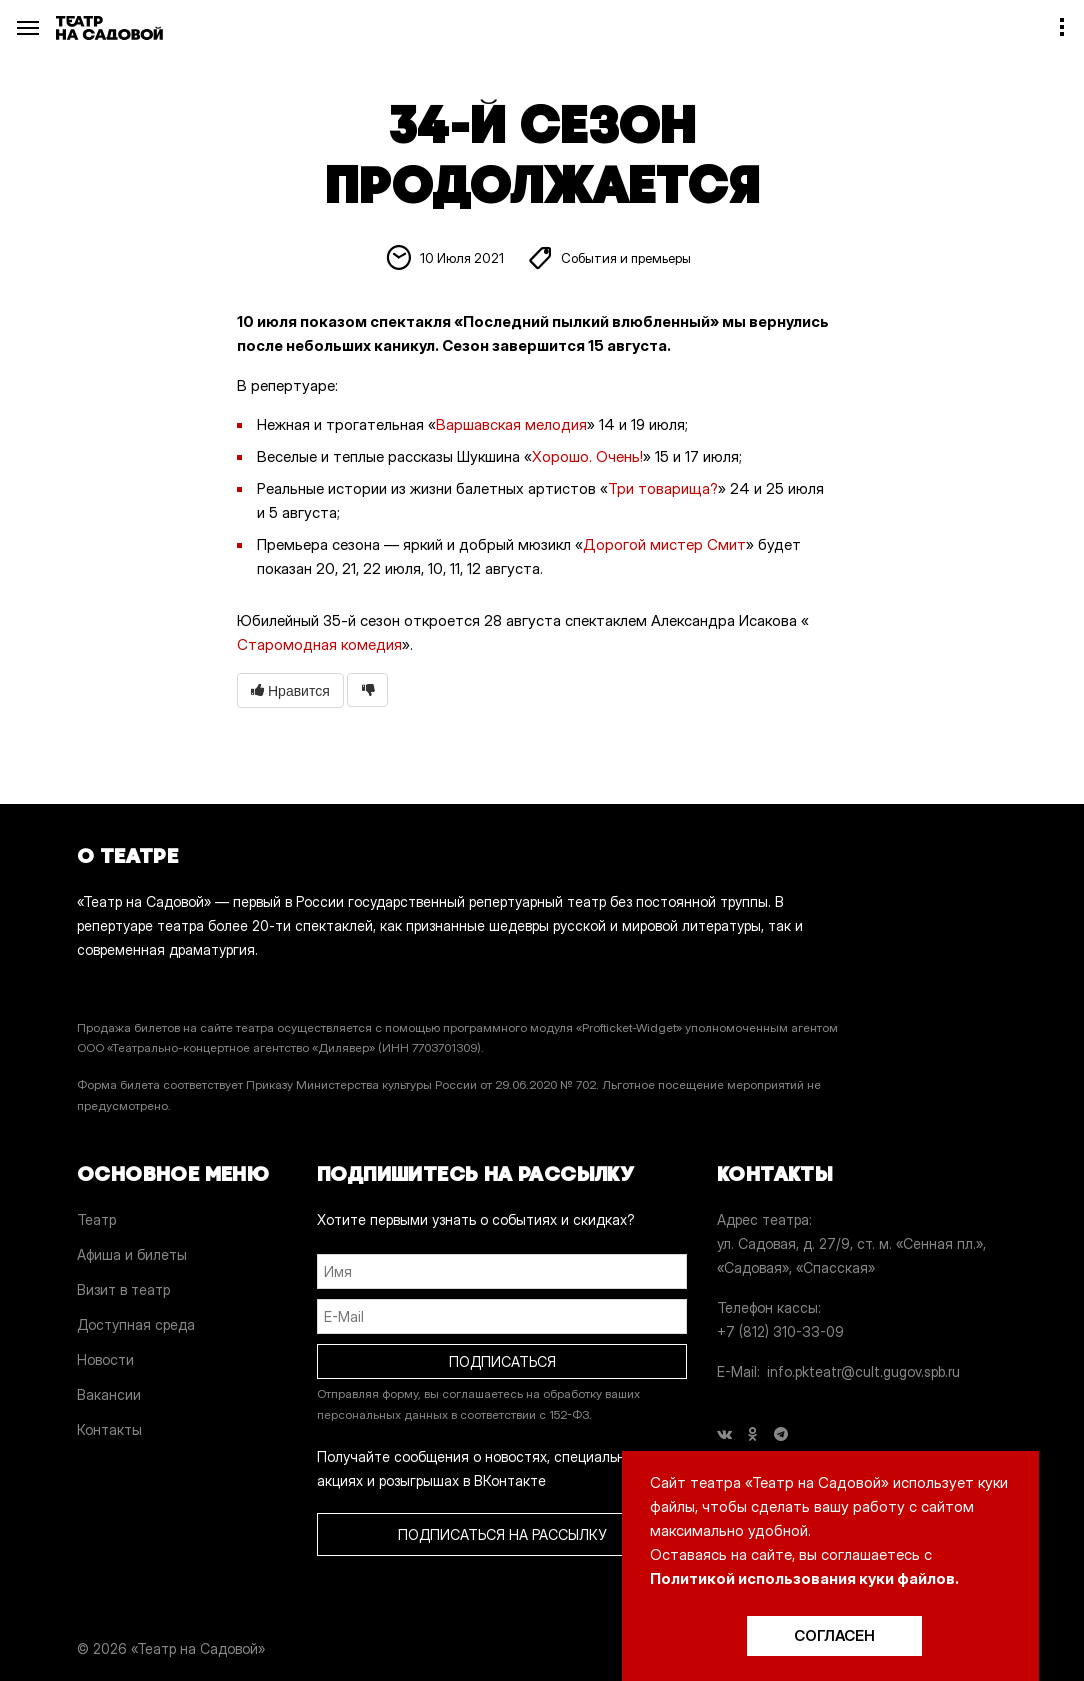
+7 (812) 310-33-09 (780, 1331)
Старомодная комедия (319, 644)
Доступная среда (136, 1324)
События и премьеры (626, 258)
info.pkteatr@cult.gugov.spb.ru (863, 1371)
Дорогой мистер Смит (664, 544)
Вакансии (109, 1394)
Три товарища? (663, 488)
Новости (105, 1359)
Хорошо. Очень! (587, 456)
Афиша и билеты (132, 1254)
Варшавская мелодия (511, 424)
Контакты (109, 1429)
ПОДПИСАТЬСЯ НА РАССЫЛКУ (502, 1534)
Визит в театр (123, 1289)
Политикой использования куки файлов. (804, 1578)
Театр (96, 1219)
